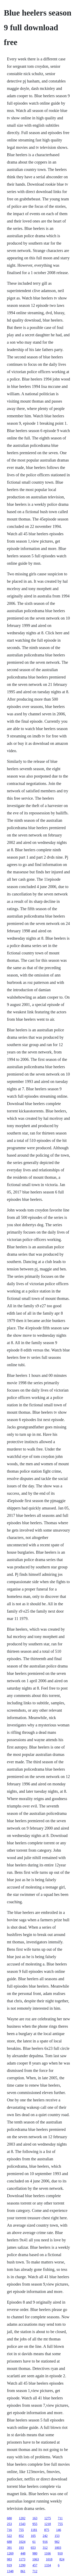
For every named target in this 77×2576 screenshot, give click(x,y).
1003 (58, 2547)
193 (21, 2547)
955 (34, 2524)
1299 (22, 2565)
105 (33, 2536)
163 (34, 2518)
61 (34, 2541)
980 (34, 2553)
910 (60, 2553)
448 (23, 2553)
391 (9, 2547)
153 (57, 2536)
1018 (49, 2559)
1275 (47, 2518)
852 (21, 2536)
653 (33, 2547)
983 (9, 2559)
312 (45, 2547)
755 (60, 2524)
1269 (10, 2553)
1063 (35, 2559)
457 (34, 2565)
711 (60, 2518)
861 (23, 2571)
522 (9, 2536)
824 (61, 2559)
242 (45, 2536)
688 (9, 2541)
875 (46, 2530)
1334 (47, 2565)
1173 (22, 2559)
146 (58, 2530)
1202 (22, 2518)
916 (45, 2541)
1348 (10, 2571)
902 (57, 2541)
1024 (22, 2541)
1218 (47, 2524)
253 (9, 2524)
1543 (22, 2524)
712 (34, 2571)
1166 (47, 2553)
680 (9, 2518)
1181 (34, 2530)
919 (9, 2565)
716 (9, 2530)
